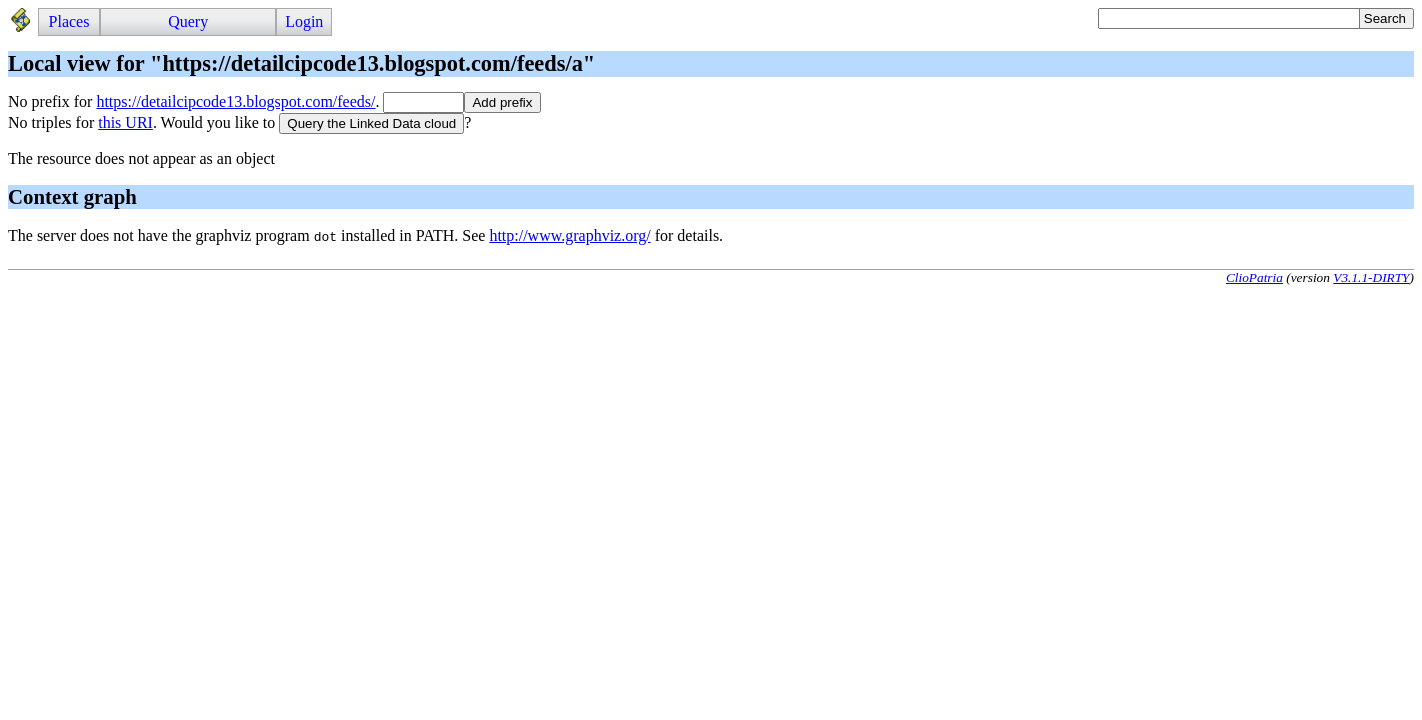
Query (188, 21)
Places (69, 21)
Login (304, 21)
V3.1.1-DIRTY (1371, 277)
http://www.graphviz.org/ (569, 235)
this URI (125, 122)
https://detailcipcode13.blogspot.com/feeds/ (235, 101)
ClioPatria (1254, 277)
